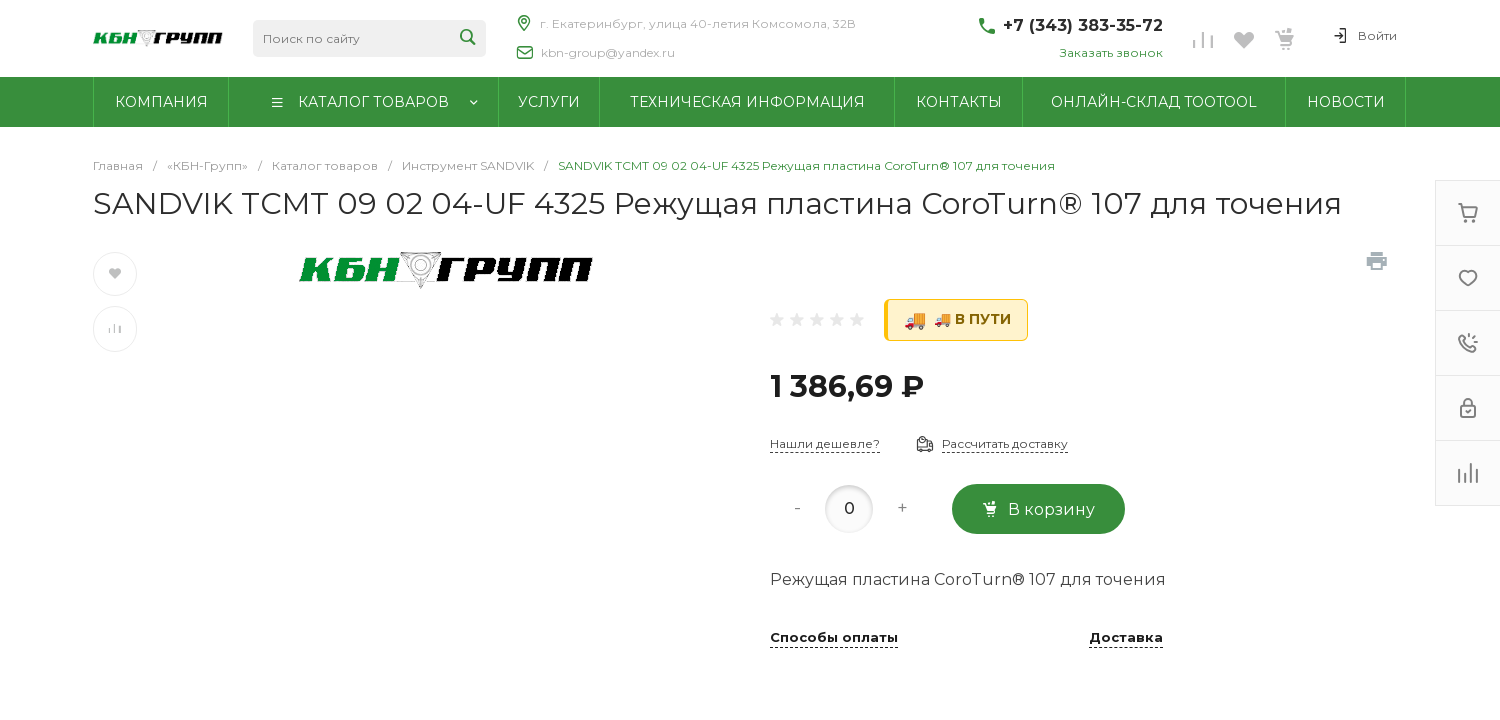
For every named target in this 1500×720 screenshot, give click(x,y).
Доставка (1126, 638)
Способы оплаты (834, 638)
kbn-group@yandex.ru (608, 52)
